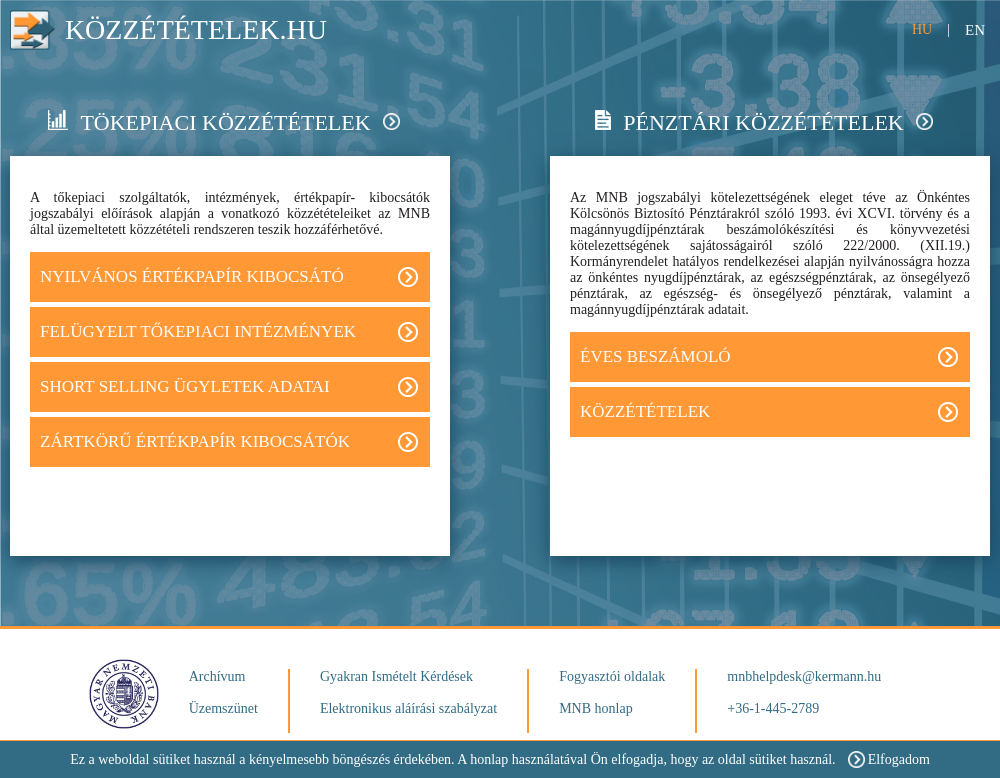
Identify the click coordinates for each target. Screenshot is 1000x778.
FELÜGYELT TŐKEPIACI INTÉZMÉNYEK (229, 332)
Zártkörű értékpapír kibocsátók (229, 442)
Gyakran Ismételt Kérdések (396, 676)
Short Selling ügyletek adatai (229, 387)
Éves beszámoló (769, 357)
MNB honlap (596, 708)
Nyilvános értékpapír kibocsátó (229, 277)
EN (975, 30)
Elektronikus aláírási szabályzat (408, 708)
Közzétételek (769, 412)
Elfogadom (889, 759)
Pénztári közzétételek (763, 122)
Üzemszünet (223, 708)
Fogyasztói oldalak (612, 676)
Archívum (217, 676)
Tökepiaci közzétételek (223, 122)
